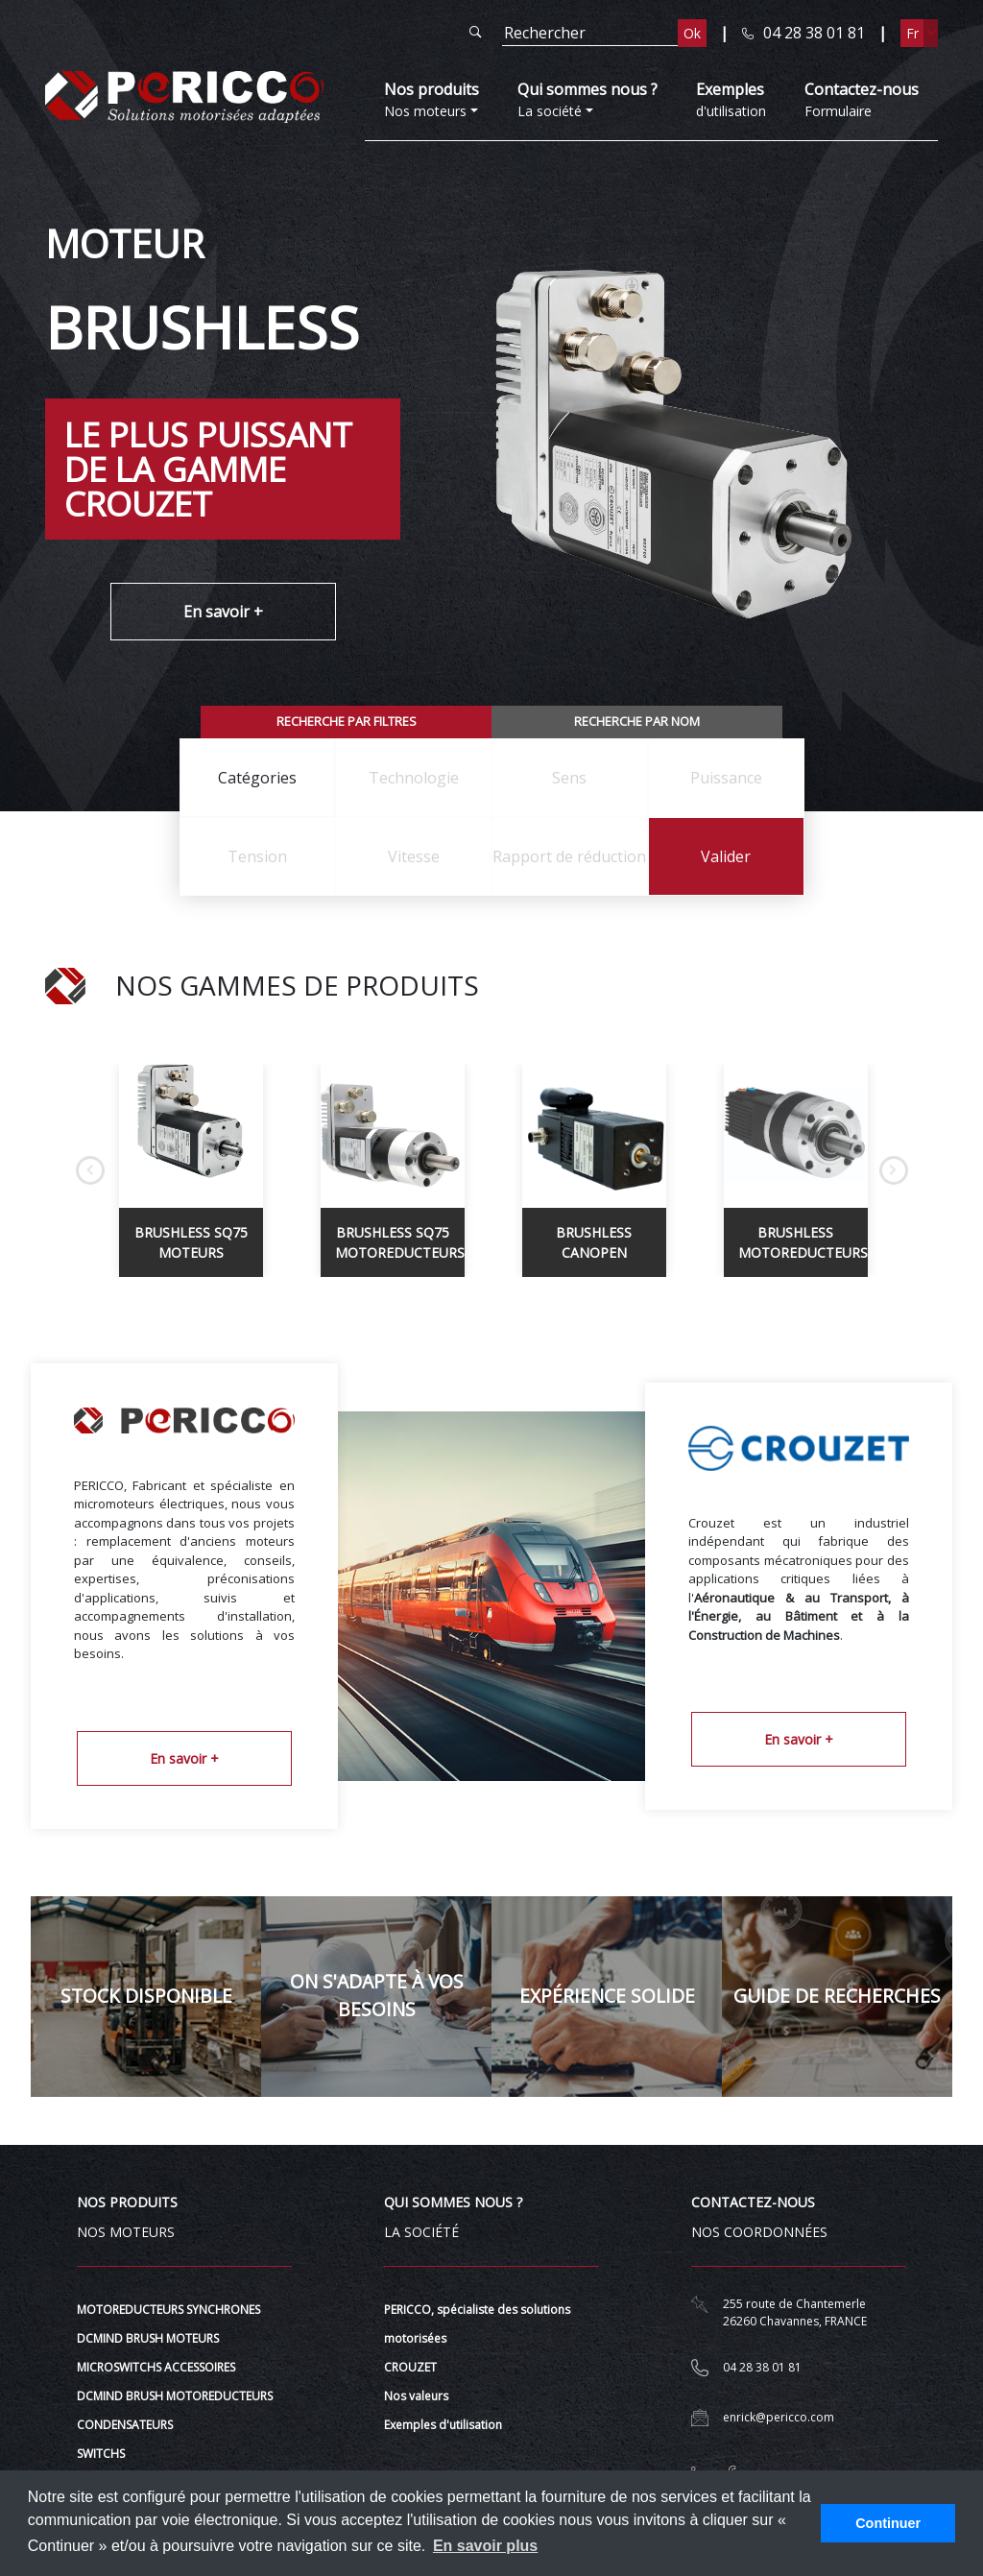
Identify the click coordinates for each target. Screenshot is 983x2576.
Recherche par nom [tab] (637, 721)
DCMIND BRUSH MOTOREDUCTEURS (175, 2396)
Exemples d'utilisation (443, 2425)
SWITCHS (101, 2453)
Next (893, 1170)
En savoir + (223, 611)
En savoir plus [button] (485, 2546)
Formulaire (861, 99)
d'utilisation (731, 99)
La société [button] (587, 99)
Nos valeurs (416, 2396)
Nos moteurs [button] (431, 99)
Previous (90, 1170)
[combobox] (258, 777)
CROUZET (410, 2367)
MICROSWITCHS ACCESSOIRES (156, 2367)
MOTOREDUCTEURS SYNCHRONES (168, 2309)
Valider (726, 856)
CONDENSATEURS (125, 2425)
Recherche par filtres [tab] (346, 721)
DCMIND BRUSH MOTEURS (148, 2338)
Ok (692, 33)
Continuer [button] (888, 2523)
